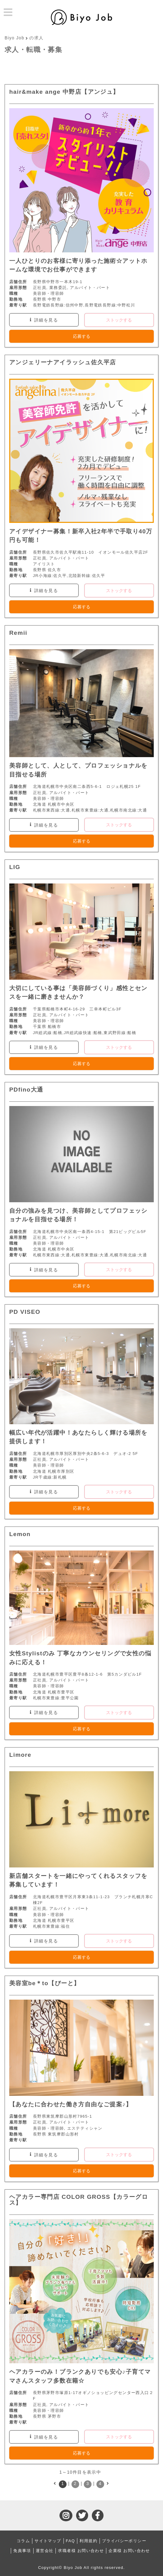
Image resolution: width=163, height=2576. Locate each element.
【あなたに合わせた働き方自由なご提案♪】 (70, 2104)
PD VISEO (24, 1312)
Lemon (20, 1534)
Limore (20, 1755)
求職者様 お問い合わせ (81, 2550)
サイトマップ (48, 2540)
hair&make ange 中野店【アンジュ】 (64, 92)
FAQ (70, 2540)
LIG (14, 867)
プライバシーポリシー (124, 2540)
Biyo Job (14, 38)
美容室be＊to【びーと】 (44, 1983)
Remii (18, 633)
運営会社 (45, 2550)
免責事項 (22, 2550)
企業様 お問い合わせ (129, 2550)
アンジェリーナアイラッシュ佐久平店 (62, 362)
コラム (23, 2540)
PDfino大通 (26, 1089)
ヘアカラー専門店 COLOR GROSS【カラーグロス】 (78, 2200)
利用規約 (88, 2540)
